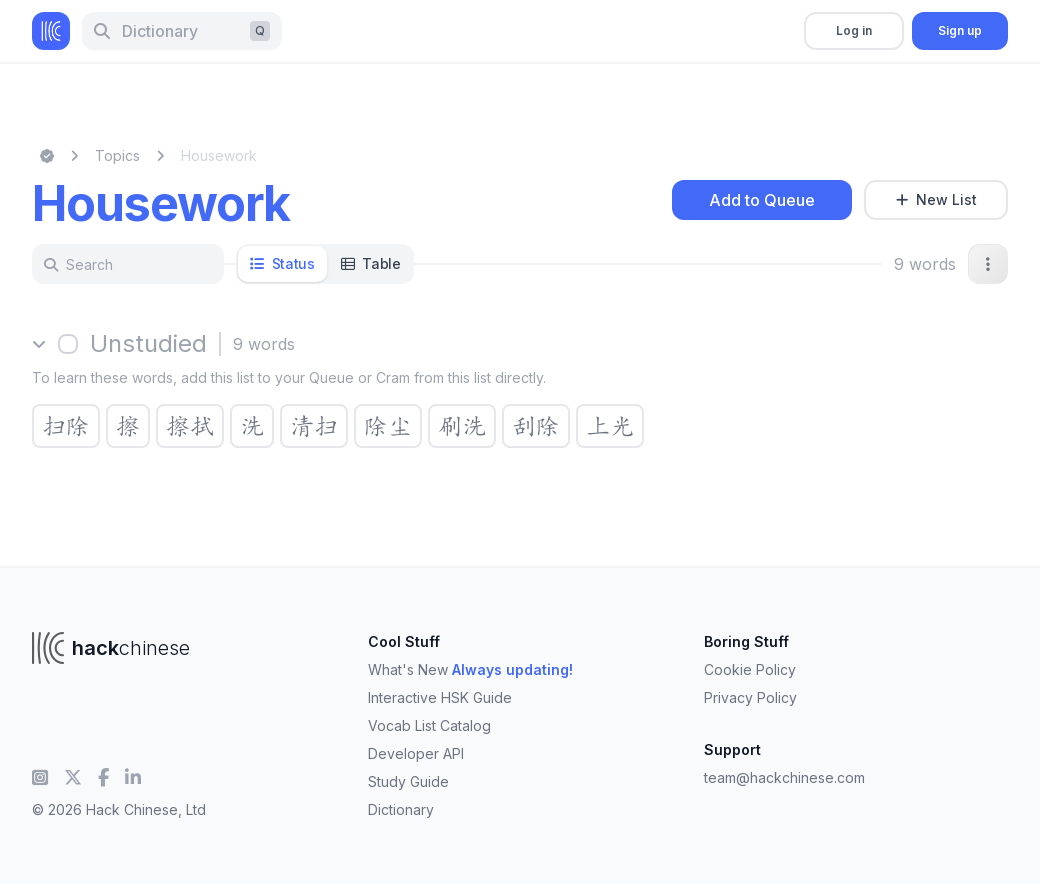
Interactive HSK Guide (440, 697)
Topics (117, 155)
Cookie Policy (750, 669)
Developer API (416, 753)
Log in (854, 30)
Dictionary (401, 809)
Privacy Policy (750, 697)
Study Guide (408, 781)
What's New (470, 669)
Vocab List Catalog (429, 725)
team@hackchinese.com (784, 777)
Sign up (960, 30)
